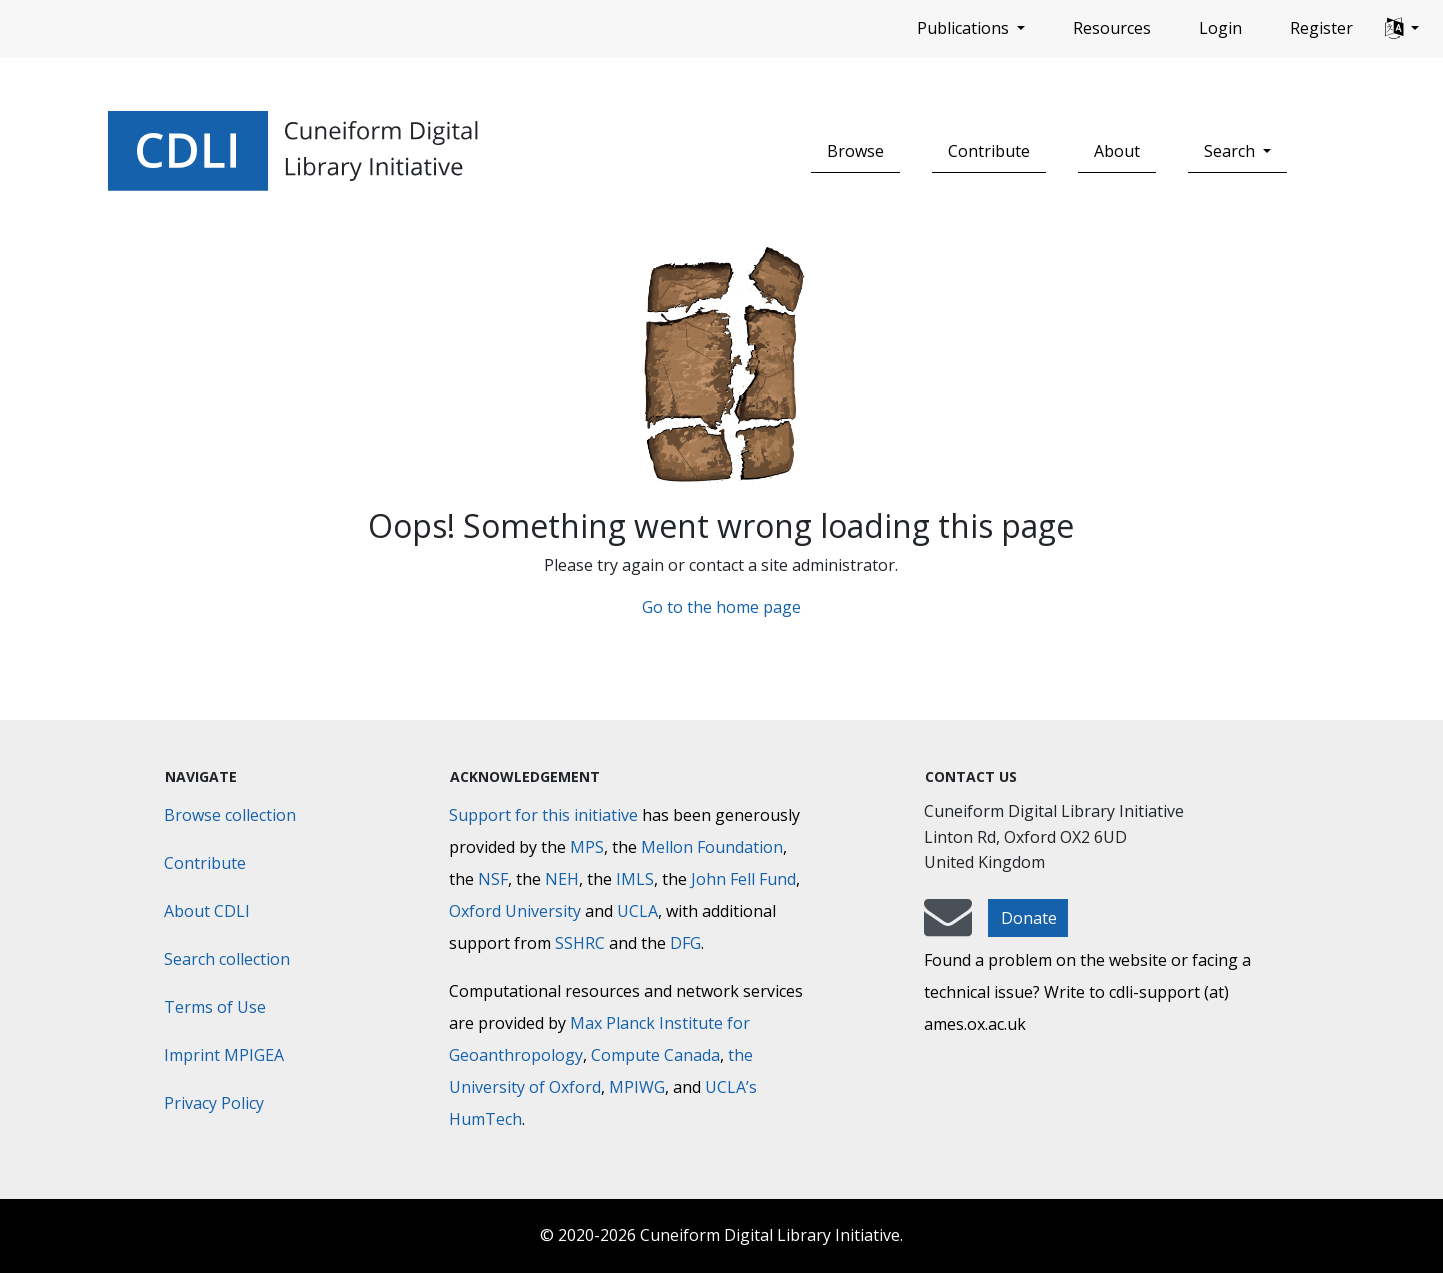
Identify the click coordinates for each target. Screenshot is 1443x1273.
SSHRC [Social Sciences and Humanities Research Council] (580, 943)
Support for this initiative (543, 815)
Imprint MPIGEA (224, 1055)
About (1117, 151)
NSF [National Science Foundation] (493, 879)
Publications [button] (965, 28)
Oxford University (515, 911)
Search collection (227, 959)
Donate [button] (1029, 918)
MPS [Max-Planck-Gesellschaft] (587, 847)
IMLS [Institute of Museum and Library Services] (635, 879)
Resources (1112, 28)
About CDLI (207, 911)
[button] (1402, 29)
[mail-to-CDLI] (948, 927)
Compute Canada (655, 1055)
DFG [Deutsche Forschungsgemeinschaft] (685, 943)
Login (1220, 28)
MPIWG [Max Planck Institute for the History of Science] (637, 1087)
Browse (855, 151)
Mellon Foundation (712, 847)
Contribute (989, 151)
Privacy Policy (214, 1103)
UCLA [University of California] (637, 911)
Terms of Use (215, 1007)
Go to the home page (721, 607)
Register (1321, 28)
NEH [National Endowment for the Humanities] (562, 879)
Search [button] (1231, 151)
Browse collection (230, 815)
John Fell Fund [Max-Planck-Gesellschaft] (743, 879)
